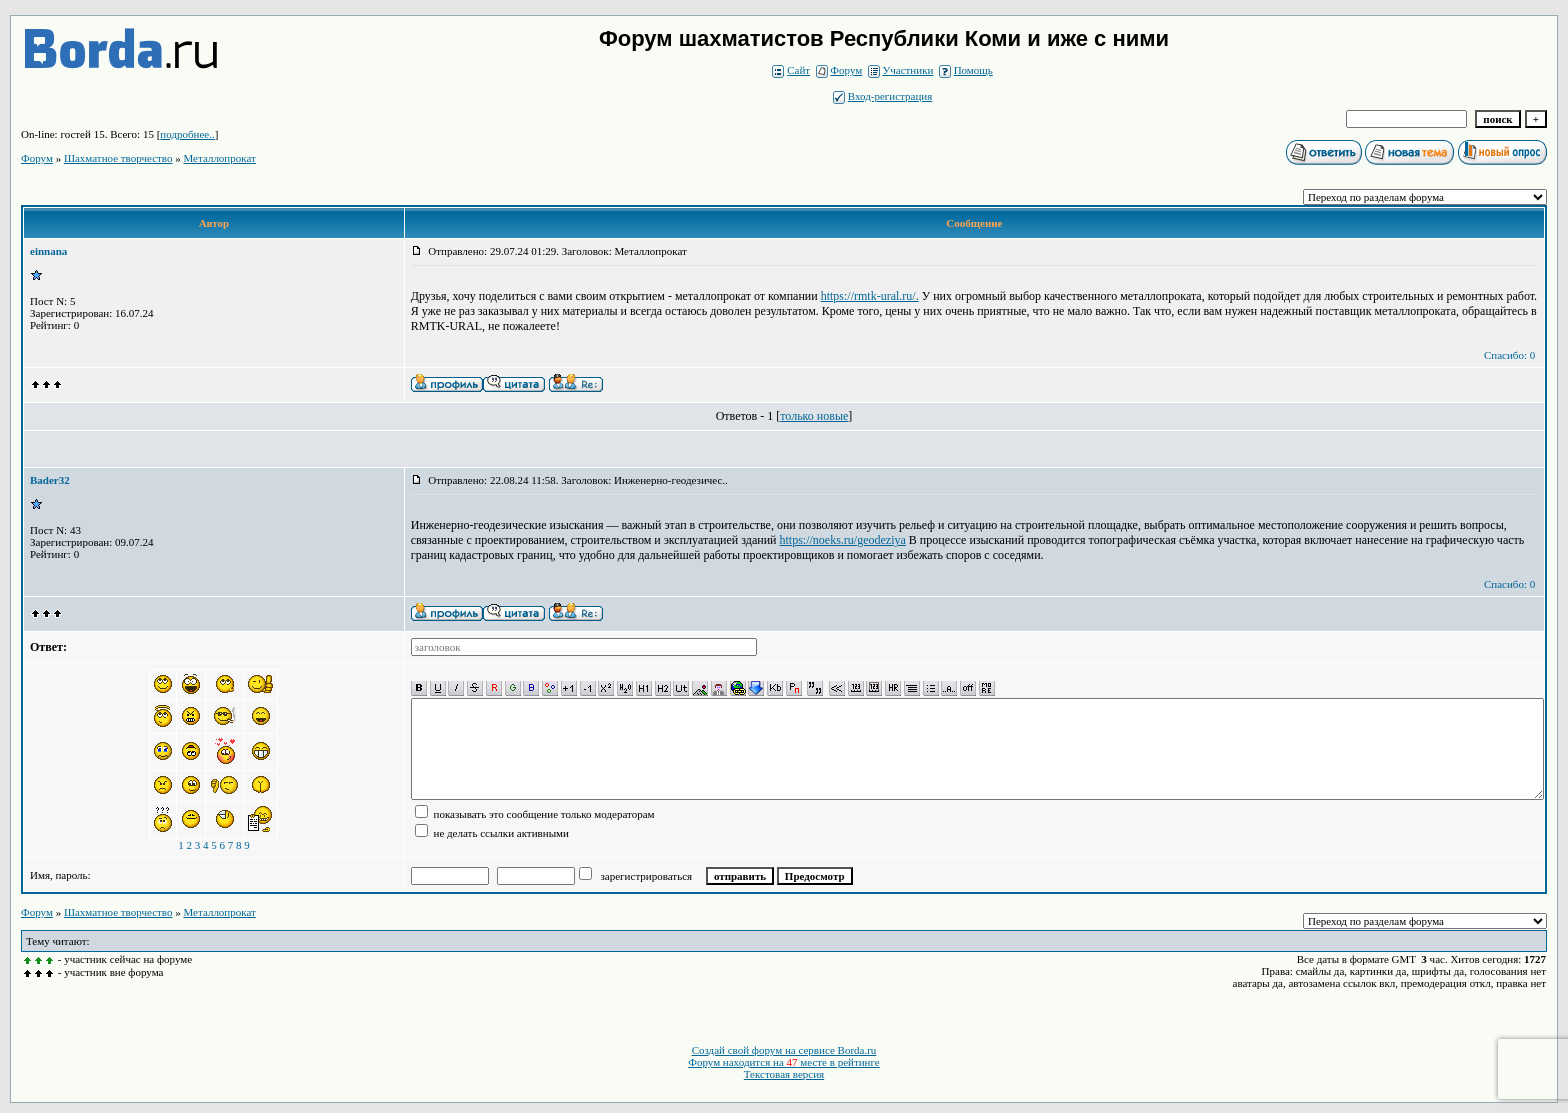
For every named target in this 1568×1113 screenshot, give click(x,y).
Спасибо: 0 (1509, 355)
